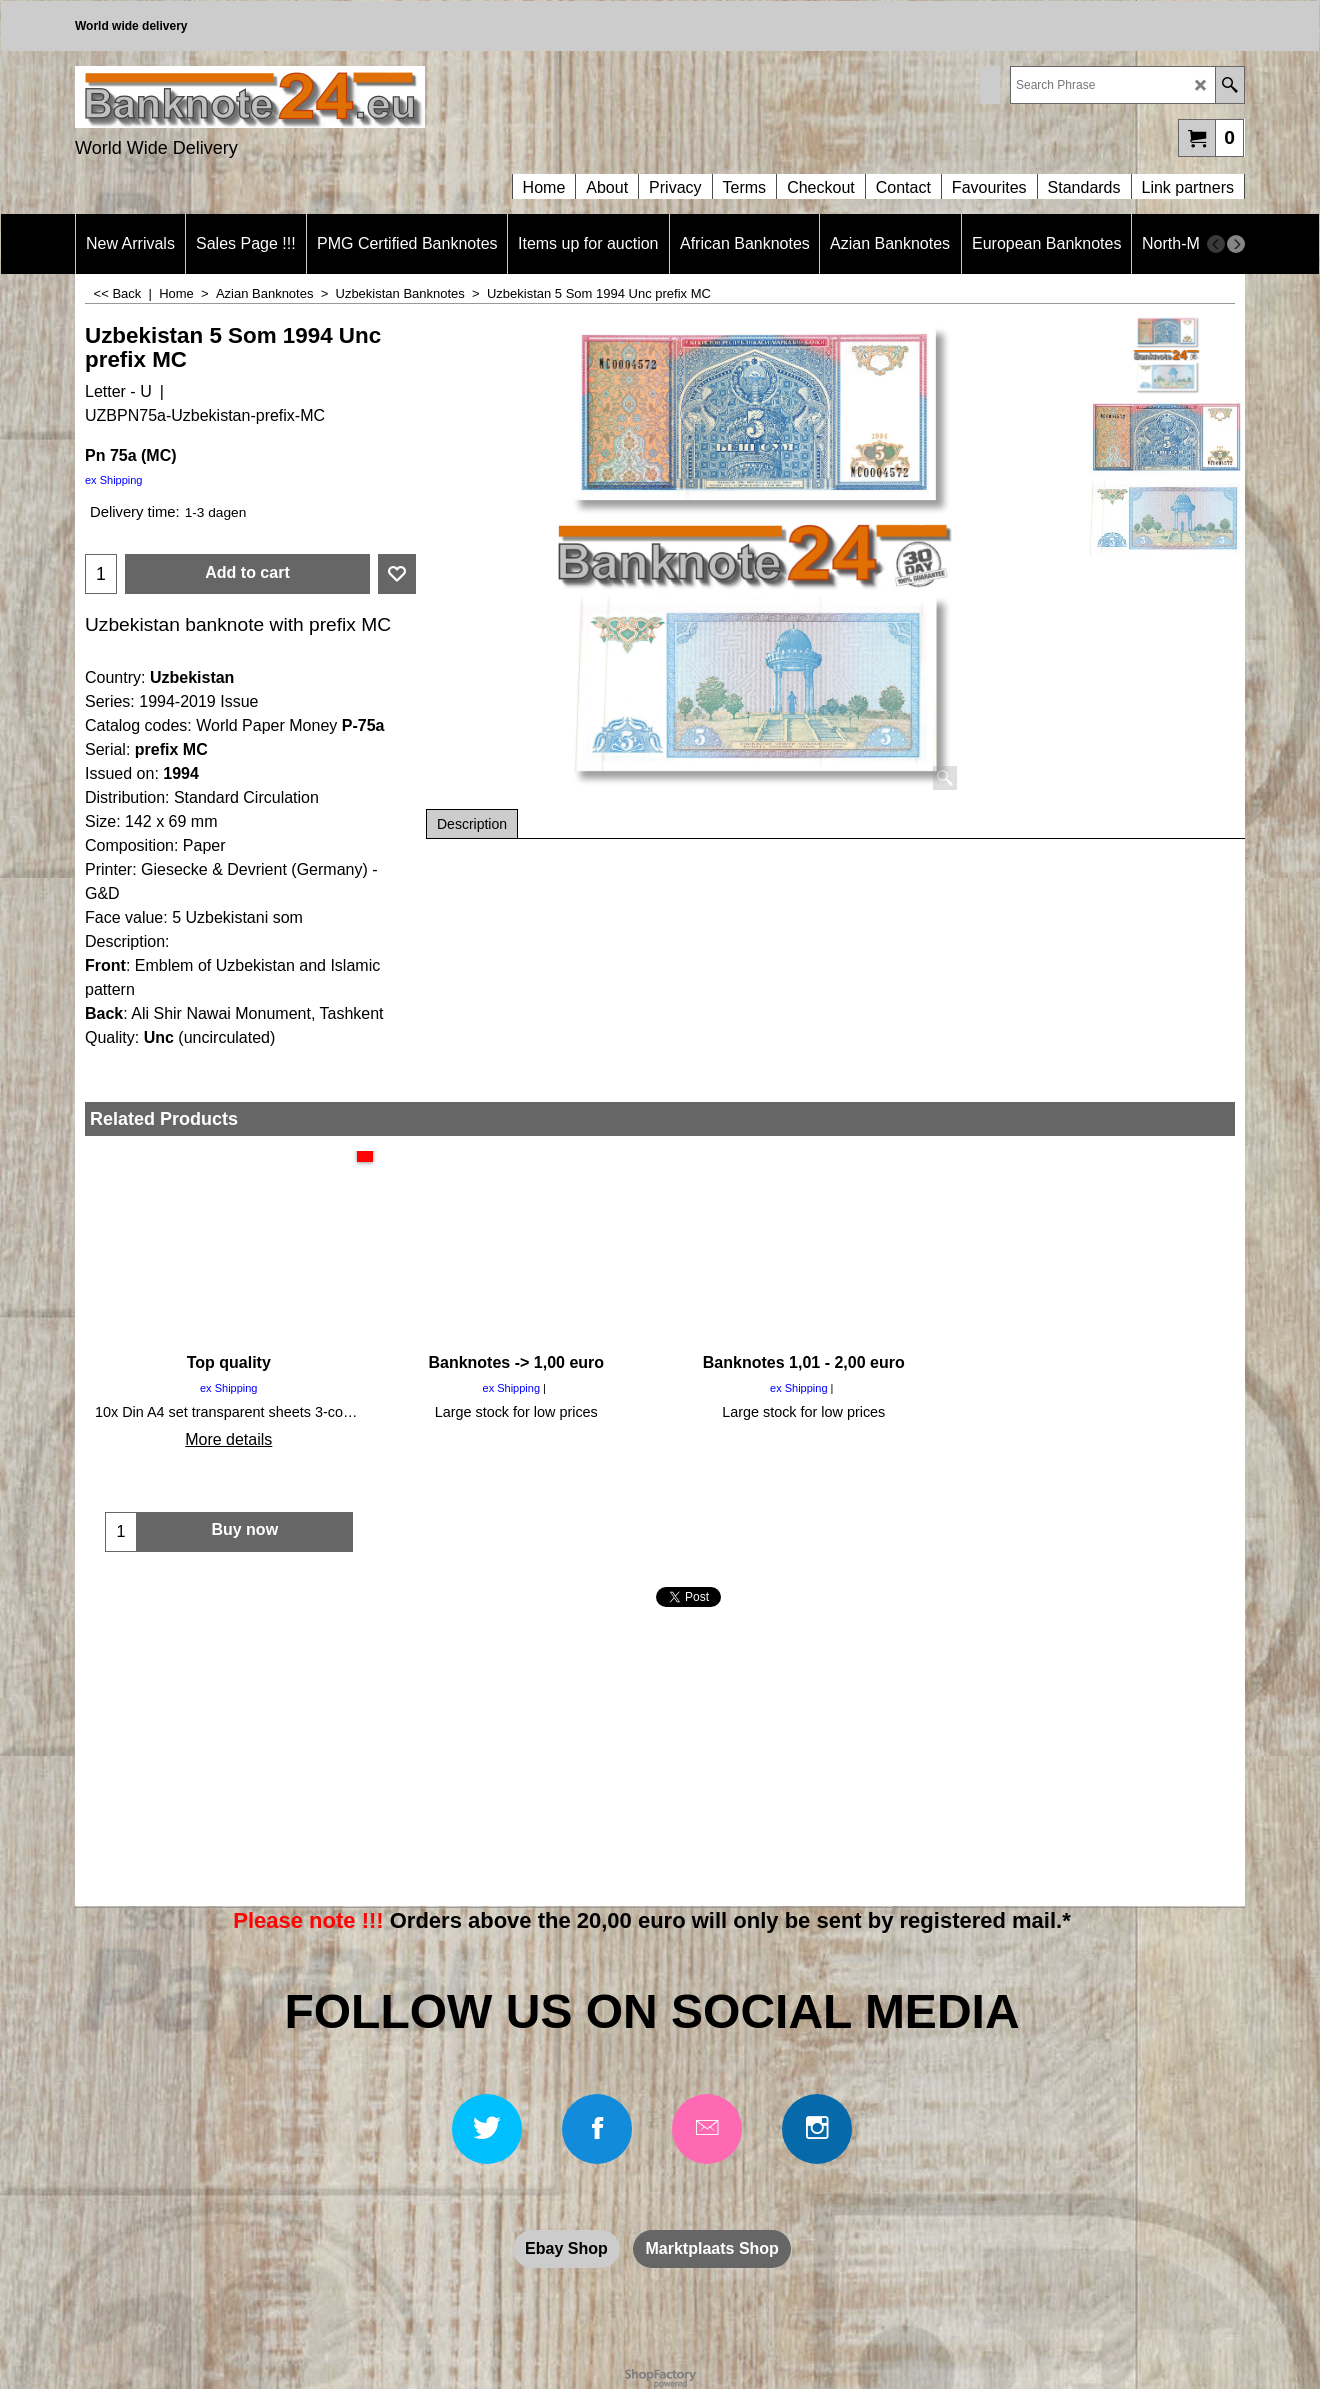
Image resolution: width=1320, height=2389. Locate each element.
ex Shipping (114, 480)
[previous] (1216, 244)
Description (472, 824)
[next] (1236, 244)
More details (228, 1439)
